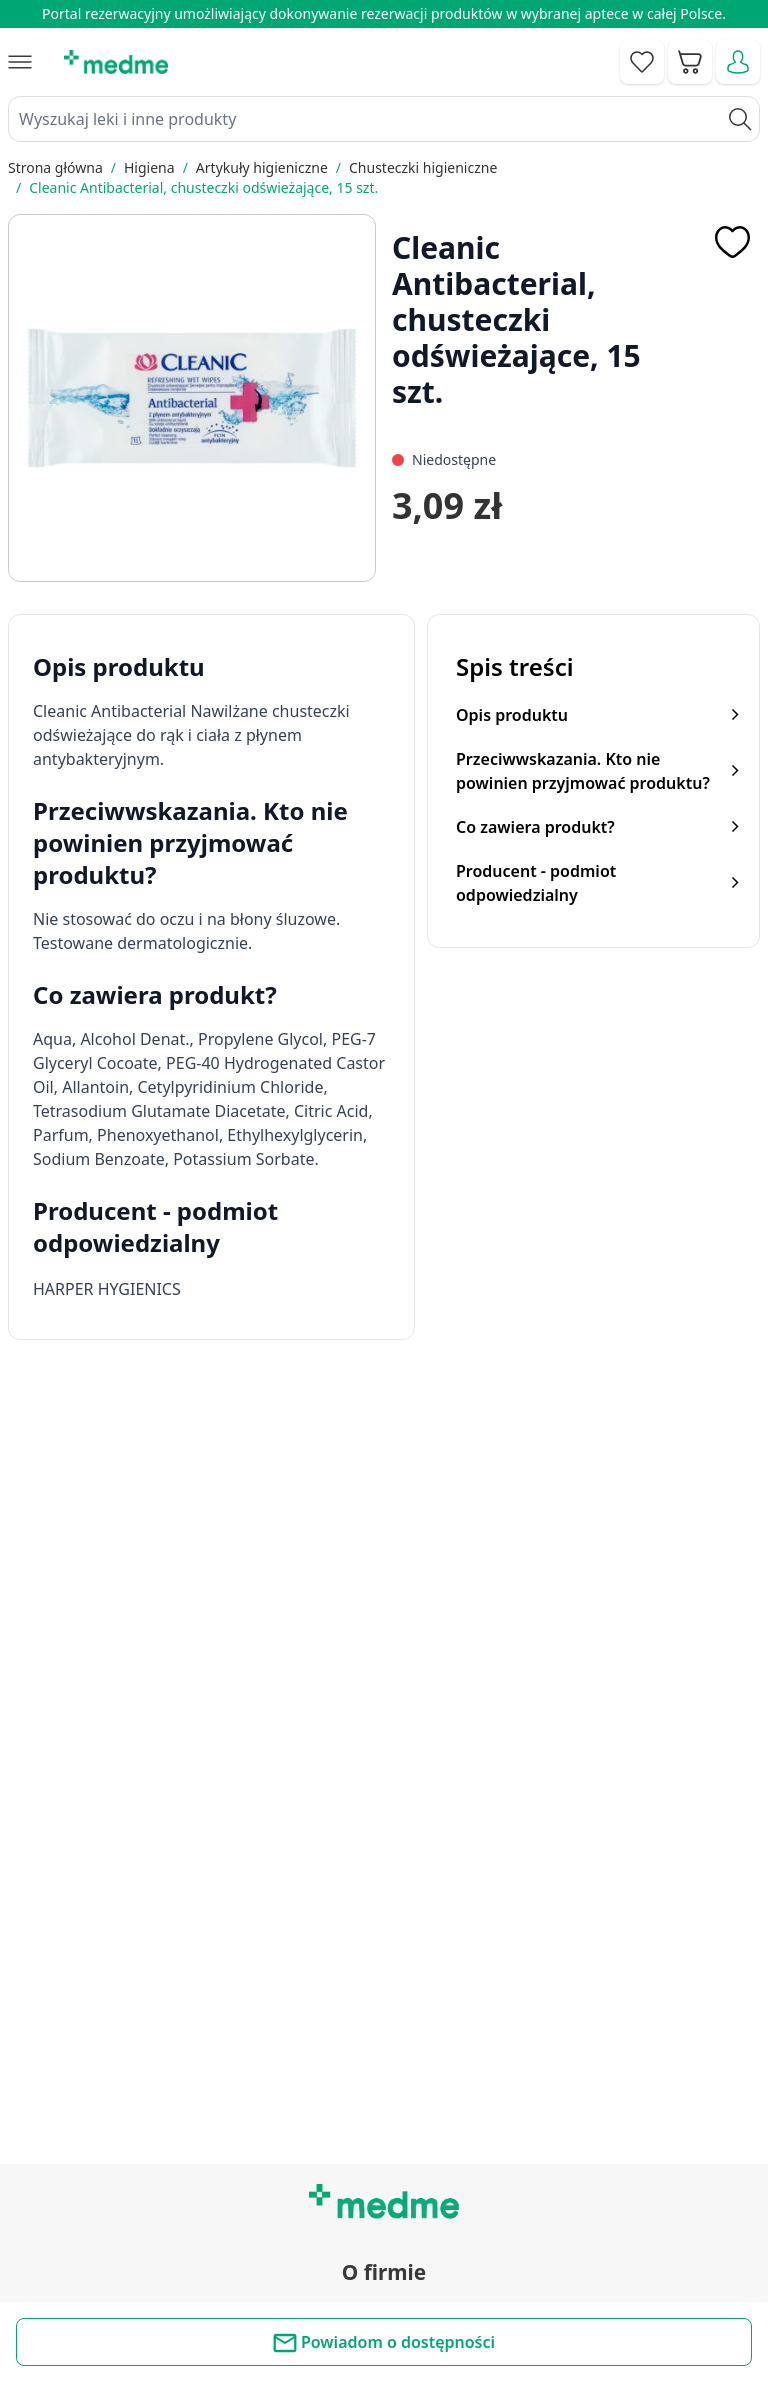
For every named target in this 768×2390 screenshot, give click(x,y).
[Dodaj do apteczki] (732, 242)
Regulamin (383, 1861)
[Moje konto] (738, 62)
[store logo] (116, 62)
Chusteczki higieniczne (423, 167)
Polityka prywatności (384, 2287)
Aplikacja (383, 2165)
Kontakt (384, 1815)
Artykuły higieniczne (262, 167)
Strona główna (55, 167)
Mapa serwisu (384, 2074)
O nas (384, 1906)
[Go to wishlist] (642, 62)
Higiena (149, 167)
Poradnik (384, 2029)
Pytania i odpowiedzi (384, 2119)
